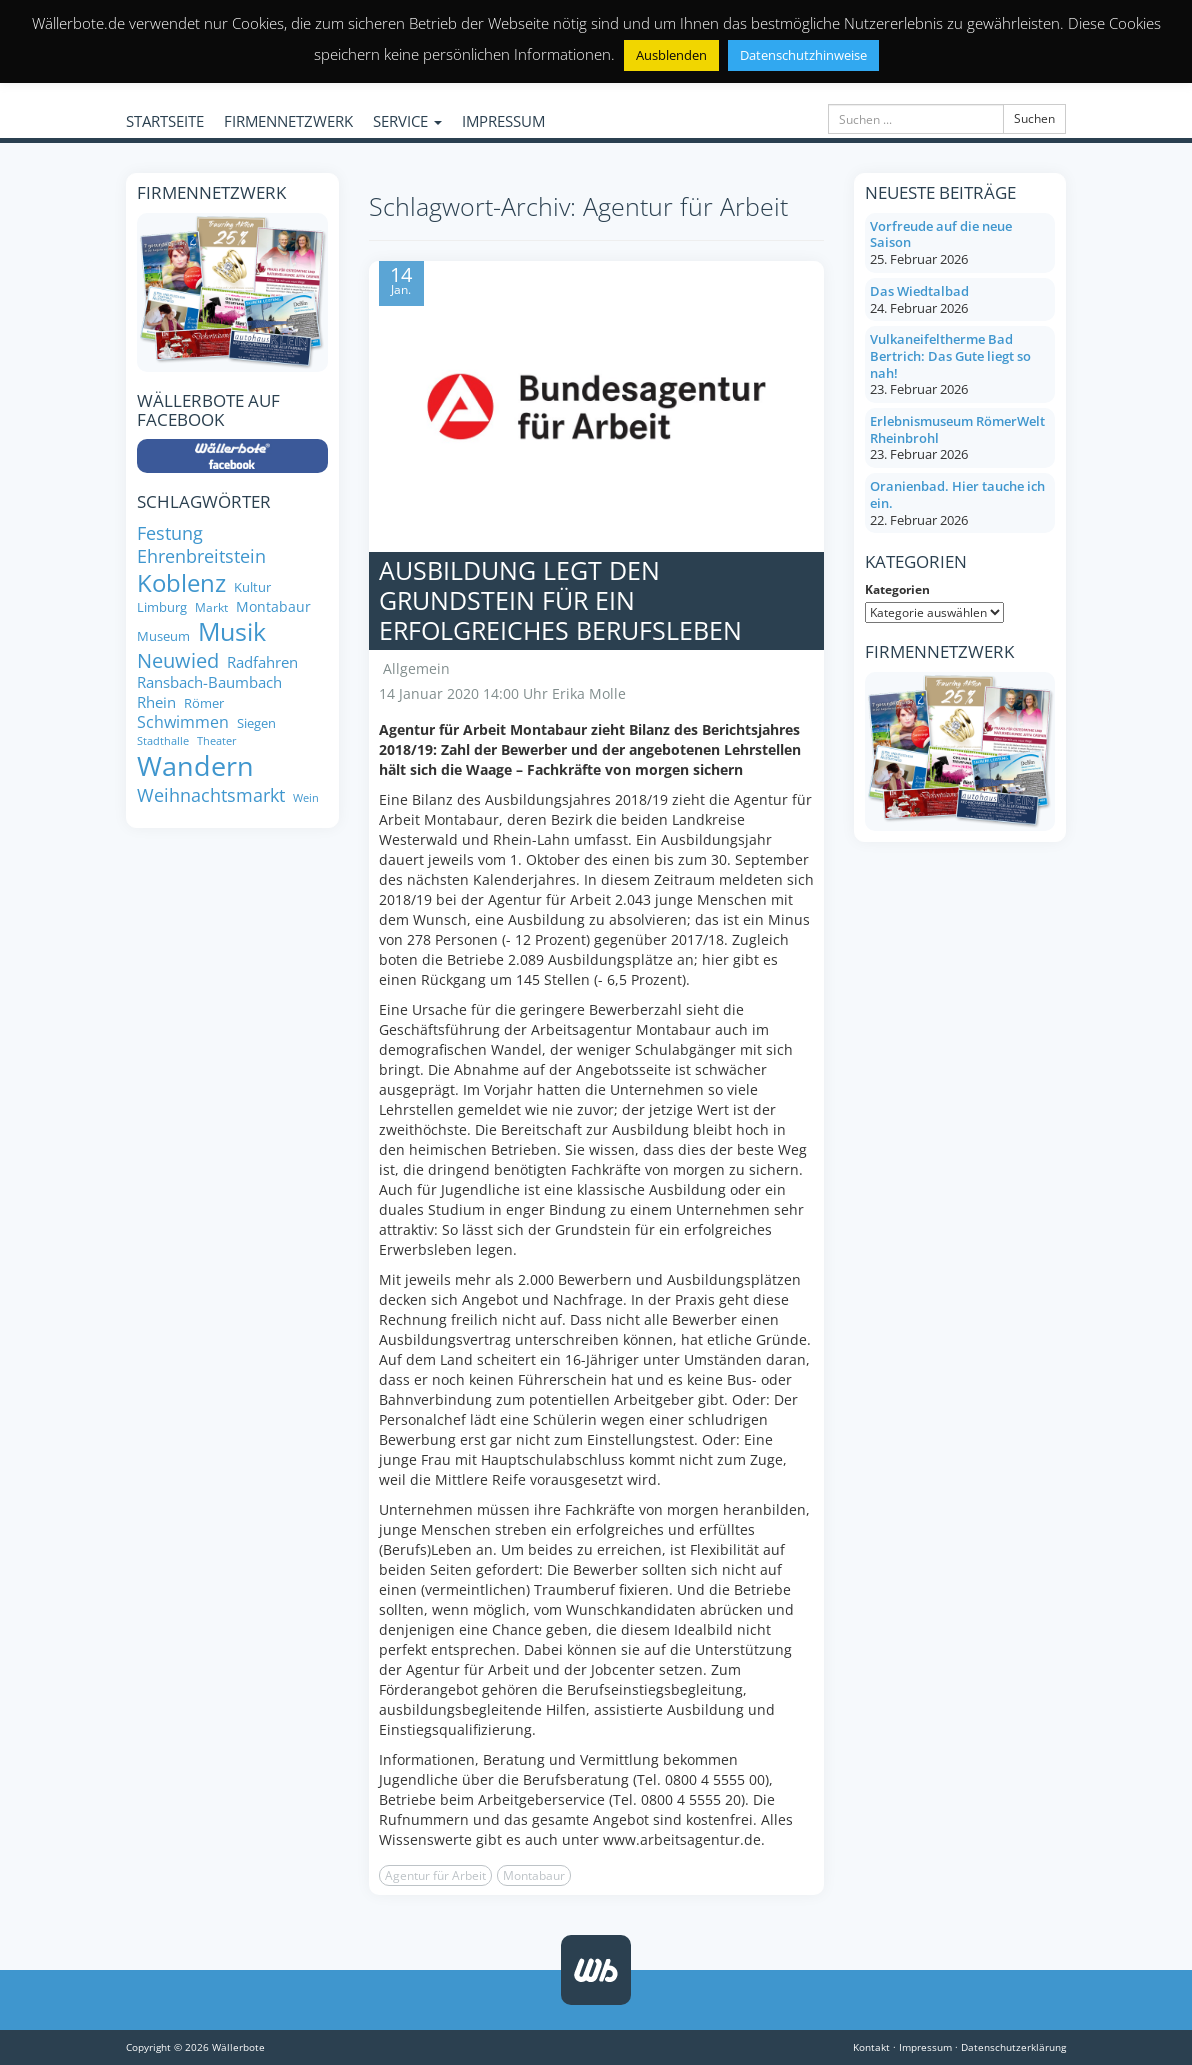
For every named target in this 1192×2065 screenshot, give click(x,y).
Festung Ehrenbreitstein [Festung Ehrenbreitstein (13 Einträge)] (201, 545)
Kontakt (871, 2047)
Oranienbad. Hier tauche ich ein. (957, 494)
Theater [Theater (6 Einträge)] (217, 741)
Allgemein (416, 668)
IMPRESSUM (503, 121)
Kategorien (897, 589)
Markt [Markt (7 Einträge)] (211, 607)
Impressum (925, 2047)
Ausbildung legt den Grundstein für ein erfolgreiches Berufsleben (560, 600)
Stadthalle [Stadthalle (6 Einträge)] (163, 741)
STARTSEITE (165, 121)
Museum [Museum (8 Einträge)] (163, 636)
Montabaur (534, 1875)
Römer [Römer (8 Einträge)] (204, 703)
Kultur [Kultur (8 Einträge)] (252, 587)
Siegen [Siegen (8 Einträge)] (256, 723)
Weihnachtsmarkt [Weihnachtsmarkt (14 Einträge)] (211, 795)
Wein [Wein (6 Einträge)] (306, 798)
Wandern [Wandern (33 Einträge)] (195, 766)
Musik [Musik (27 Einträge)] (232, 632)
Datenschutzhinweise (803, 55)
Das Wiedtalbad (919, 291)
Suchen (1034, 118)
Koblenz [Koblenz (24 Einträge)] (181, 583)
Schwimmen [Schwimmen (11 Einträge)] (183, 722)
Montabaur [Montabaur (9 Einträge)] (273, 607)
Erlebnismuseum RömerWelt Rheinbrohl (957, 429)
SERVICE (407, 121)
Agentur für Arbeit (435, 1875)
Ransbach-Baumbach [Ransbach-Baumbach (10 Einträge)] (209, 682)
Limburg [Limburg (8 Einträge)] (162, 607)
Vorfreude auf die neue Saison (941, 234)
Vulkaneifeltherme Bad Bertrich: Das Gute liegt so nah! (950, 355)
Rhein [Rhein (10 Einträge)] (156, 702)
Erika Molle (589, 693)
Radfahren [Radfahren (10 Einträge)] (262, 662)
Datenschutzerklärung (1013, 2047)
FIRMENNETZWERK (288, 121)
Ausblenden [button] (671, 55)
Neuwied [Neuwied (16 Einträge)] (178, 660)
